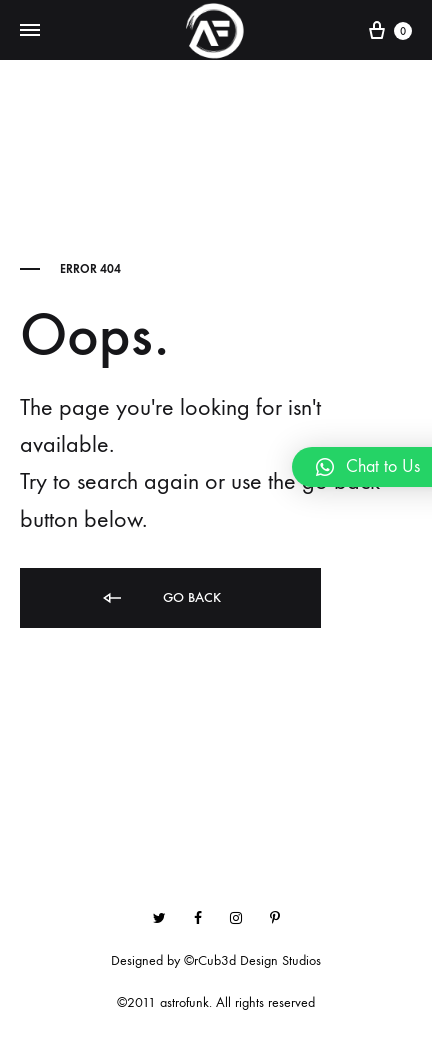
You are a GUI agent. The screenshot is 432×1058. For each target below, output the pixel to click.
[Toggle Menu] (30, 31)
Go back (160, 598)
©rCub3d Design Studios (252, 960)
